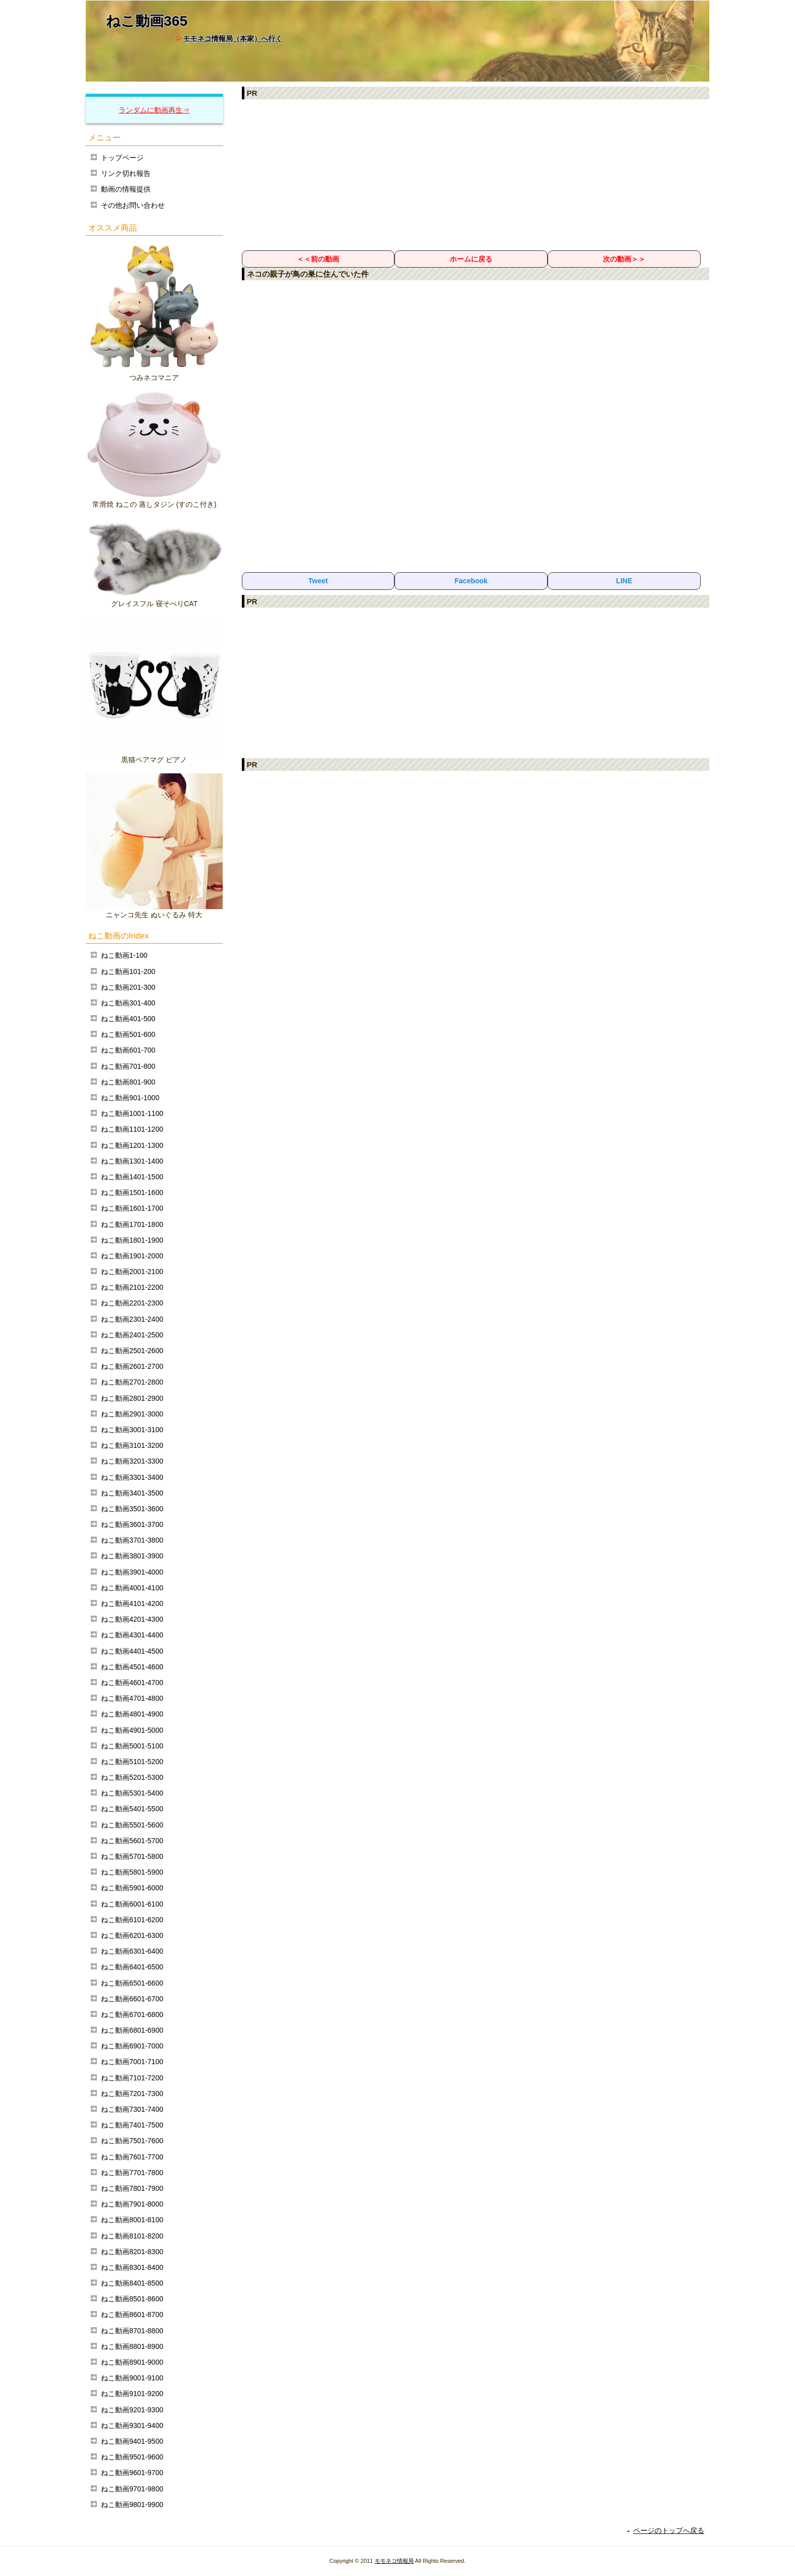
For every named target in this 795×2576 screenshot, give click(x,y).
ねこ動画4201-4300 (132, 1619)
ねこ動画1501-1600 (132, 1192)
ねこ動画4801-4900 (132, 1714)
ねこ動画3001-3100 (132, 1430)
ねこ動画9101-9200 (132, 2394)
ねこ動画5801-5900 (132, 1872)
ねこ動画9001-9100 (132, 2378)
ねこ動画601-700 (128, 1050)
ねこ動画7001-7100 (132, 2062)
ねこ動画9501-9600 (132, 2457)
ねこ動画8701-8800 (132, 2331)
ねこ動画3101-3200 (132, 1445)
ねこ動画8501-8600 (132, 2299)
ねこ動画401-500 (128, 1019)
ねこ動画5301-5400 (132, 1793)
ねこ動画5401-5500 (132, 1809)
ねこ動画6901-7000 (132, 2046)
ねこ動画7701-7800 (132, 2173)
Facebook (471, 581)
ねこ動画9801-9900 (132, 2504)
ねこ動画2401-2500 (132, 1335)
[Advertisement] (476, 174)
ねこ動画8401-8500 (132, 2283)
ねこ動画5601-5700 (132, 1841)
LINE (624, 581)
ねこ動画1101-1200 (132, 1129)
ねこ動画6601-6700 (132, 1999)
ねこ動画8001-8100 (132, 2220)
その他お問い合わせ (133, 205)
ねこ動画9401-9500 (132, 2441)
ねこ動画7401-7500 (132, 2125)
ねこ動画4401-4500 (132, 1651)
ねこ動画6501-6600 (132, 1983)
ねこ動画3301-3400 (132, 1477)
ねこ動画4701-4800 (132, 1698)
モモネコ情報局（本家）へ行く (232, 38)
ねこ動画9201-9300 (132, 2410)
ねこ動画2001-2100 (132, 1271)
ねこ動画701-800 (128, 1066)
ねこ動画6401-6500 (132, 1967)
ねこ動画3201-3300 (132, 1461)
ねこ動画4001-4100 (132, 1588)
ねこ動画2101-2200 (132, 1287)
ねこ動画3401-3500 (132, 1493)
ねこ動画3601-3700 (132, 1524)
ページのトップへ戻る (668, 2530)
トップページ (122, 158)
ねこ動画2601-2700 (132, 1366)
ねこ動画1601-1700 (132, 1208)
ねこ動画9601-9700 (132, 2473)
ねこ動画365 (147, 21)
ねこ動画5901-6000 (132, 1888)
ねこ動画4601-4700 (132, 1682)
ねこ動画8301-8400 (132, 2267)
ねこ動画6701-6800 (132, 2014)
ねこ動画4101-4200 (132, 1603)
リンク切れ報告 (126, 173)
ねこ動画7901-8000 (132, 2204)
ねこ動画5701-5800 (132, 1856)
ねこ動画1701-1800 (132, 1224)
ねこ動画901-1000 (130, 1098)
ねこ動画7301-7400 (132, 2109)
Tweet (318, 581)
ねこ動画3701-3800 (132, 1540)
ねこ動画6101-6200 (132, 1920)
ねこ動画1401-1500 (132, 1177)
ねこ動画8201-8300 (132, 2252)
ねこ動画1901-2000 (132, 1256)
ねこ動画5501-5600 (132, 1825)
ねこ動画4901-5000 (132, 1730)
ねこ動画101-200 (128, 971)
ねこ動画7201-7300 (132, 2093)
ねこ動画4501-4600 (132, 1667)
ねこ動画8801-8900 (132, 2346)
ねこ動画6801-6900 (132, 2030)
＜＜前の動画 (318, 259)
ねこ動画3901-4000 (132, 1572)
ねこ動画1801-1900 (132, 1240)
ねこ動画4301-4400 (132, 1635)
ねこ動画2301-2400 (132, 1319)
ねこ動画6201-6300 (132, 1935)
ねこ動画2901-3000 (132, 1414)
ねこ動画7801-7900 (132, 2188)
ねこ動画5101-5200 (132, 1762)
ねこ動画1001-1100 (132, 1113)
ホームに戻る (471, 259)
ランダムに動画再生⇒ (154, 110)
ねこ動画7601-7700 (132, 2157)
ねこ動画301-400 (128, 1003)
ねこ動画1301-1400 (132, 1161)
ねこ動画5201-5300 (132, 1777)
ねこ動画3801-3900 (132, 1556)
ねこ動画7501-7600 (132, 2141)
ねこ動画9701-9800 (132, 2489)
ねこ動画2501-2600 (132, 1351)
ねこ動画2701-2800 (132, 1382)
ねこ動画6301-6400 (132, 1951)
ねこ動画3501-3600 (132, 1509)
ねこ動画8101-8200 (132, 2236)
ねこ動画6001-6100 (132, 1904)
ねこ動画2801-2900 (132, 1398)
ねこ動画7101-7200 (132, 2078)
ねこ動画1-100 (124, 955)
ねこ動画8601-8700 (132, 2314)
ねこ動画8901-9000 (132, 2362)
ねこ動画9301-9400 (132, 2425)
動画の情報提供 (126, 189)
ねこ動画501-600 (128, 1034)
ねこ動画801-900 (128, 1082)
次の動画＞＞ (624, 259)
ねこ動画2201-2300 (132, 1303)
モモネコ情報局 (394, 2561)
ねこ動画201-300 (128, 987)
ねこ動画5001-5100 (132, 1746)
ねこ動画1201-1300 (132, 1145)
